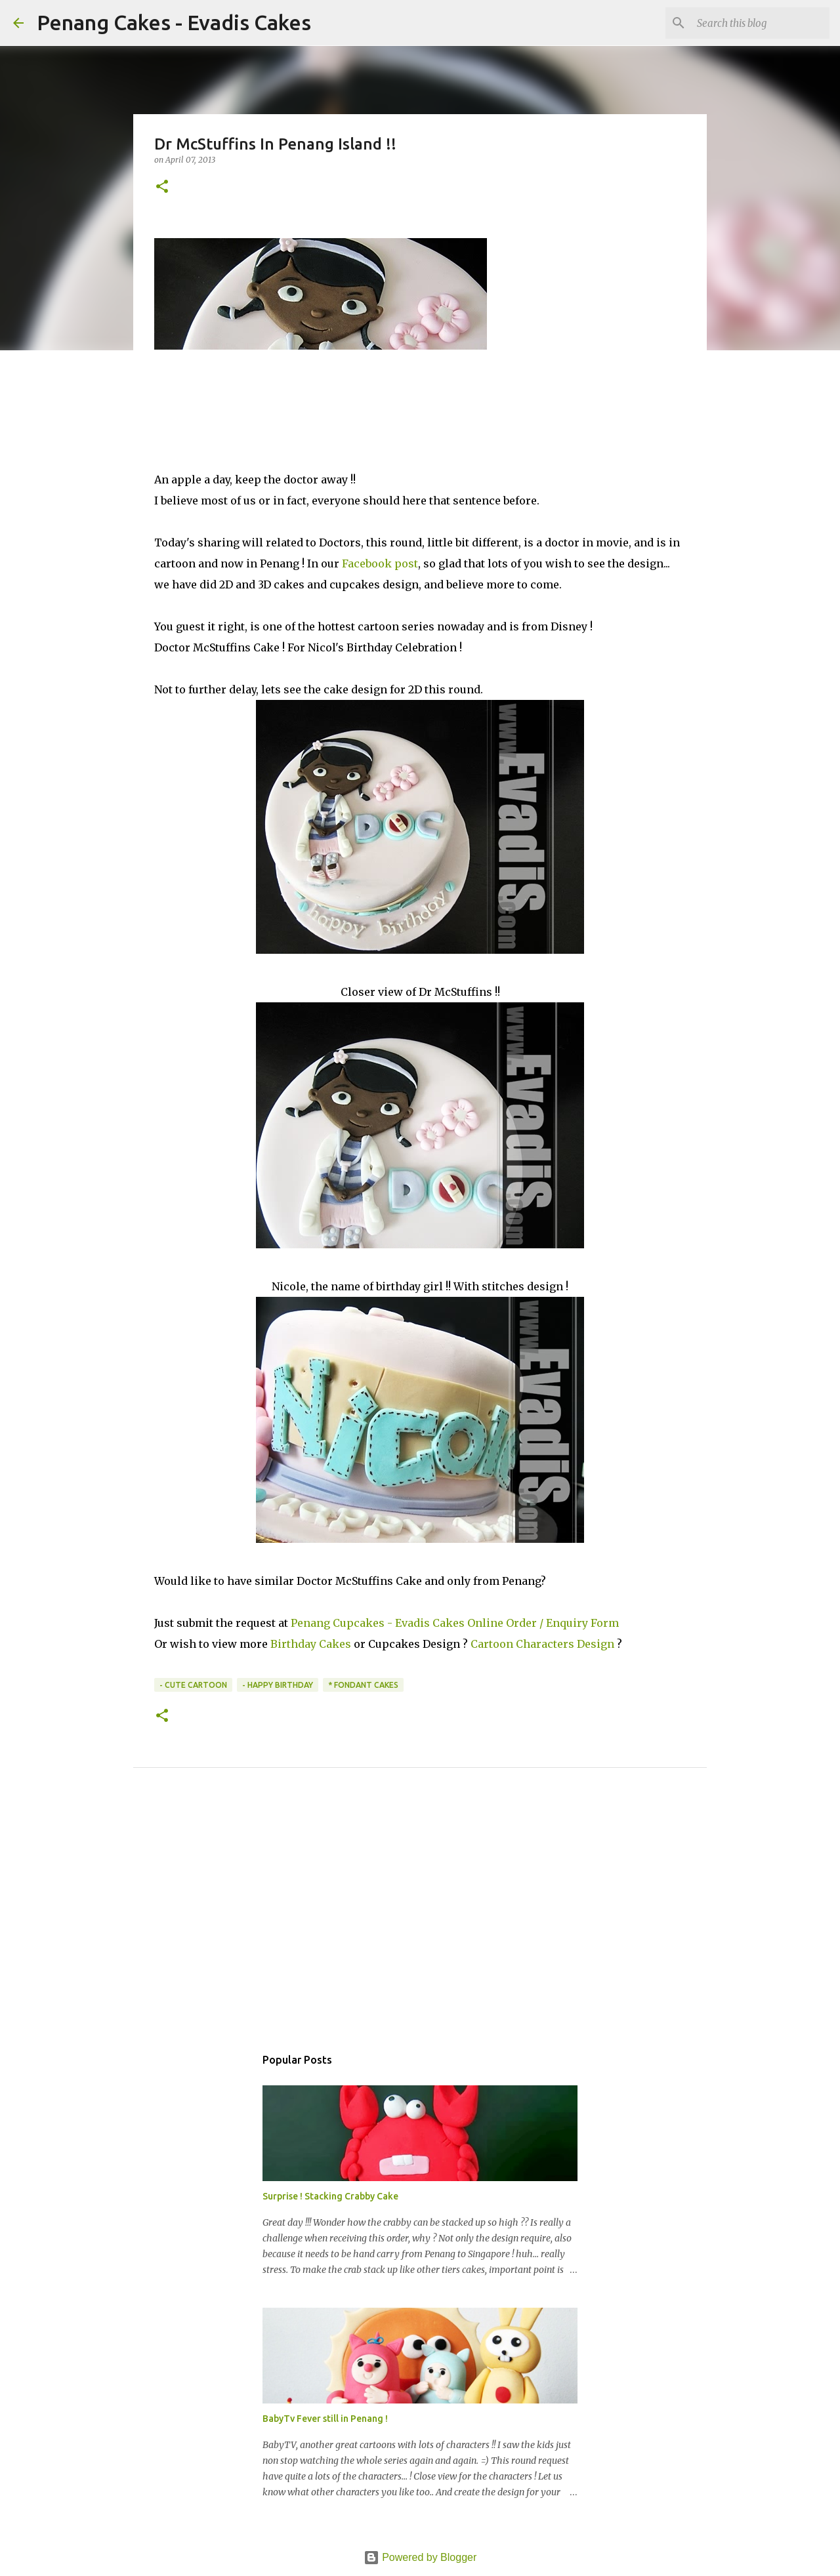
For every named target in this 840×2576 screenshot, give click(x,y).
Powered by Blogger (420, 2557)
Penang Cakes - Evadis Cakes (174, 22)
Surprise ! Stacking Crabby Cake (330, 2196)
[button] (162, 187)
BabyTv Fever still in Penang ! (325, 2418)
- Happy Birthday (277, 1685)
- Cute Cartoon (193, 1685)
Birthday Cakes (310, 1643)
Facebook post (380, 563)
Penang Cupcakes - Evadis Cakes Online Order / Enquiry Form (455, 1622)
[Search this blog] (761, 23)
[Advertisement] (420, 1921)
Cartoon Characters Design (542, 1643)
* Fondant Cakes (363, 1685)
